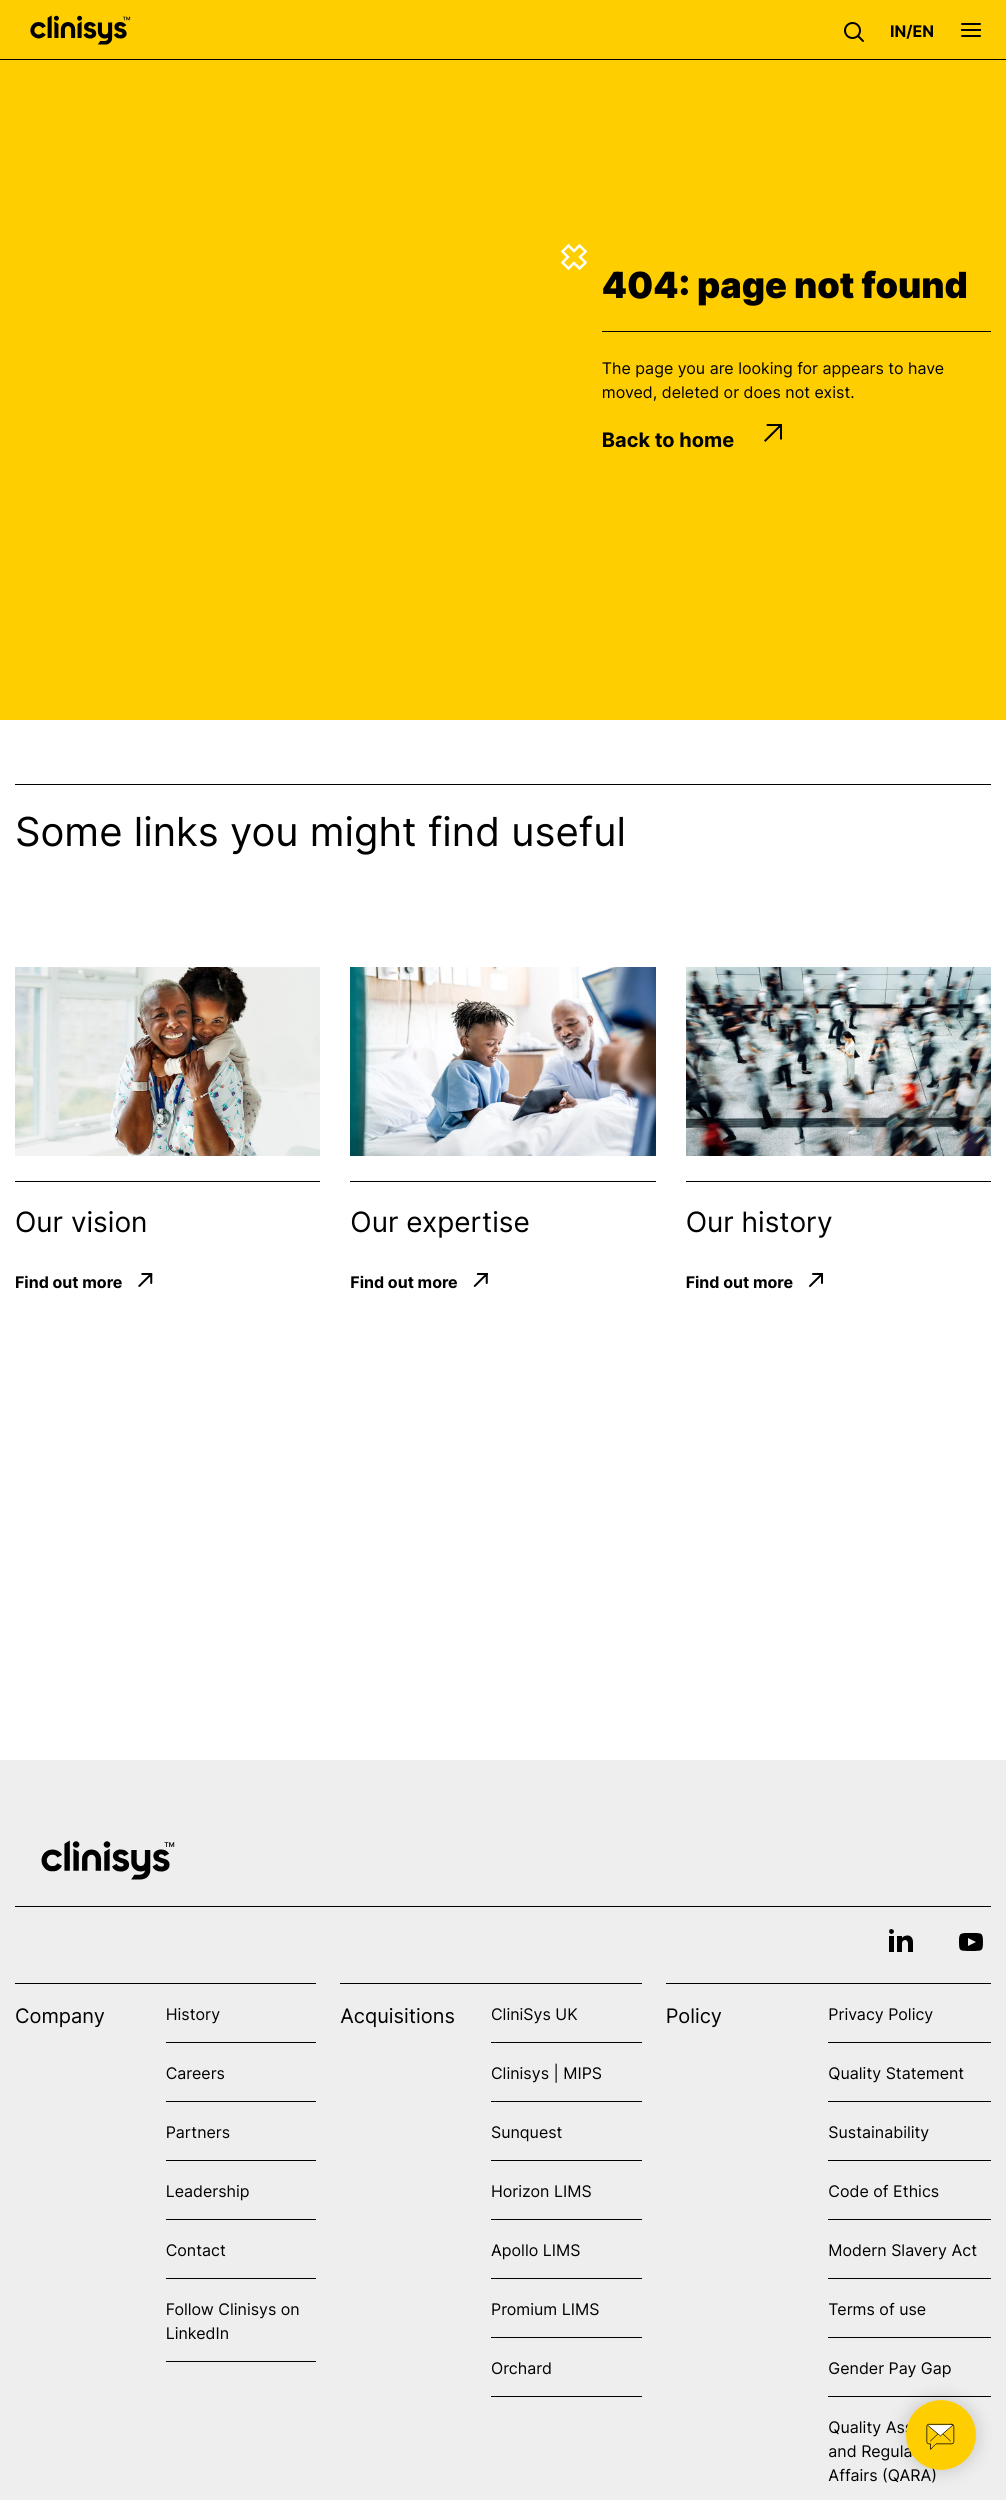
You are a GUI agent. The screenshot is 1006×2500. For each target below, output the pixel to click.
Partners (198, 2132)
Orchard (521, 2368)
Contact (196, 2250)
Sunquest (526, 2132)
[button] (859, 30)
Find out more (68, 1282)
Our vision (81, 1222)
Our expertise (439, 1222)
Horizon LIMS (541, 2191)
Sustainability (878, 2132)
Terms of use (877, 2309)
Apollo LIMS (535, 2250)
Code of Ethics (883, 2191)
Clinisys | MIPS (546, 2073)
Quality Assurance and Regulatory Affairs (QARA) (896, 2451)
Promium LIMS (545, 2309)
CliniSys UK (534, 2014)
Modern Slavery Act (902, 2250)
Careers (195, 2073)
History (193, 2014)
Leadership (208, 2191)
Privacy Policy (880, 2014)
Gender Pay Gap (889, 2368)
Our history (759, 1222)
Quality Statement (896, 2073)
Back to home (693, 440)
